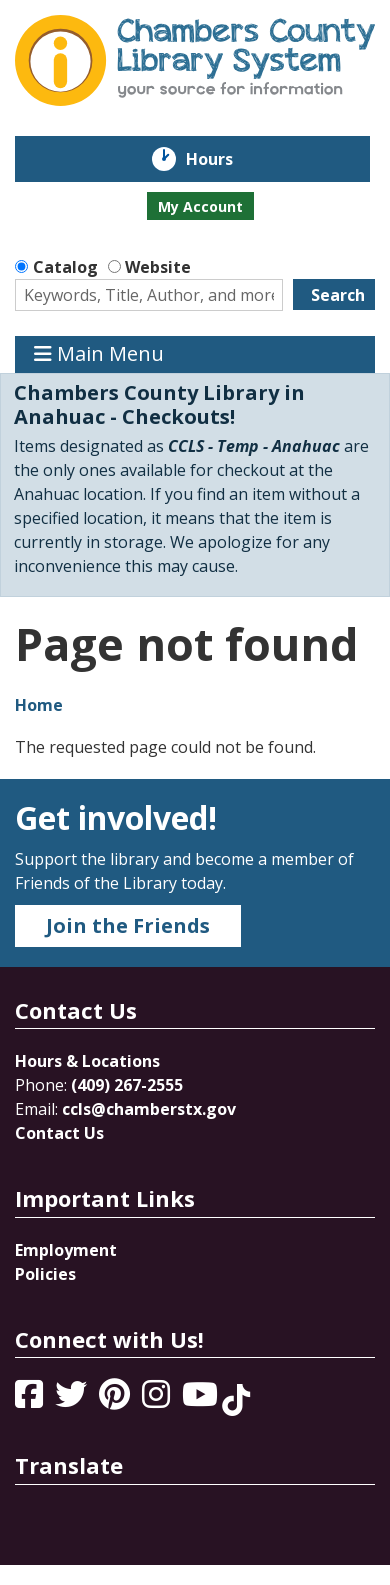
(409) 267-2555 (127, 1085)
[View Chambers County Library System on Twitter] (73, 1400)
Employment (66, 1250)
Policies (45, 1274)
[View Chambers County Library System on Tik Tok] (236, 1400)
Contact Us (59, 1133)
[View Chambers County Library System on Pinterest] (116, 1400)
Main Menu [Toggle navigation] (99, 354)
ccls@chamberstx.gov (149, 1109)
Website (158, 267)
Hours (223, 159)
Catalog (65, 267)
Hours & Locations (87, 1061)
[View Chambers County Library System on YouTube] (202, 1400)
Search (338, 295)
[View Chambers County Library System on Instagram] (158, 1400)
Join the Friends (128, 925)
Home (39, 705)
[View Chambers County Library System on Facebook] (31, 1400)
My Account (200, 206)
